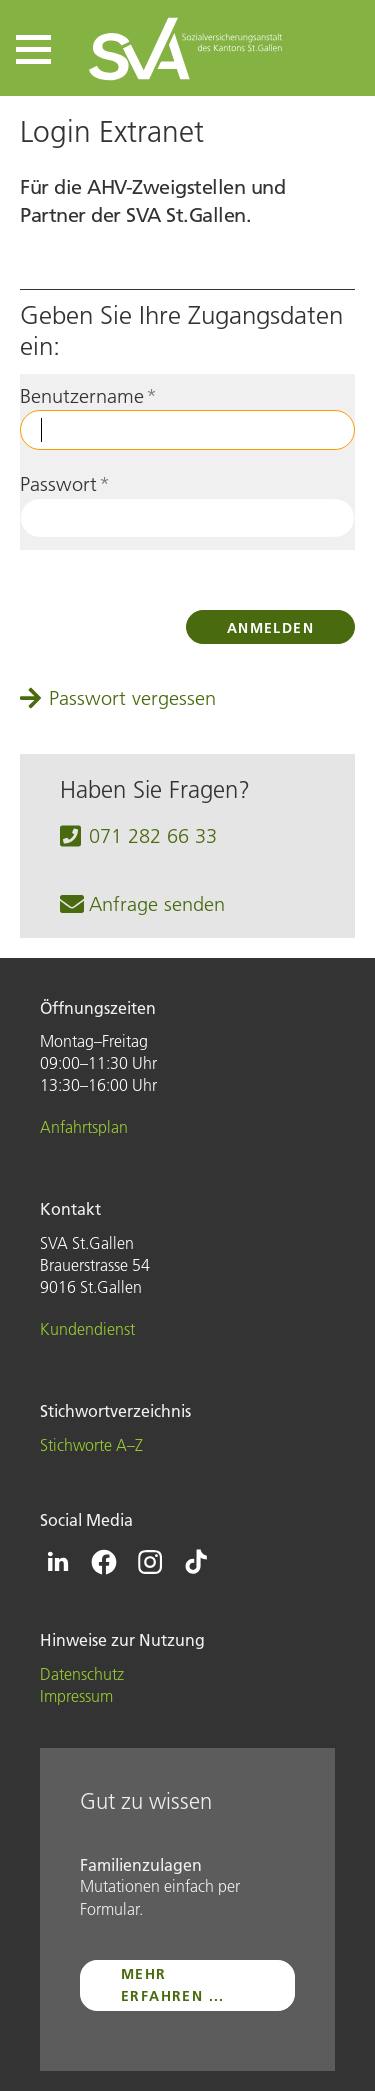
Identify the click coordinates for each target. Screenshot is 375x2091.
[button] (33, 49)
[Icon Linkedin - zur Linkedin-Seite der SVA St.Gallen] (58, 1562)
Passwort (65, 484)
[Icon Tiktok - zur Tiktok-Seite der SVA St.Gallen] (196, 1562)
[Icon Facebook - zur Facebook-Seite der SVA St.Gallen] (104, 1562)
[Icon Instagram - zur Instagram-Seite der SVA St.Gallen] (150, 1562)
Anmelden (270, 628)
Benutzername (88, 396)
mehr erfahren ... (173, 1985)
